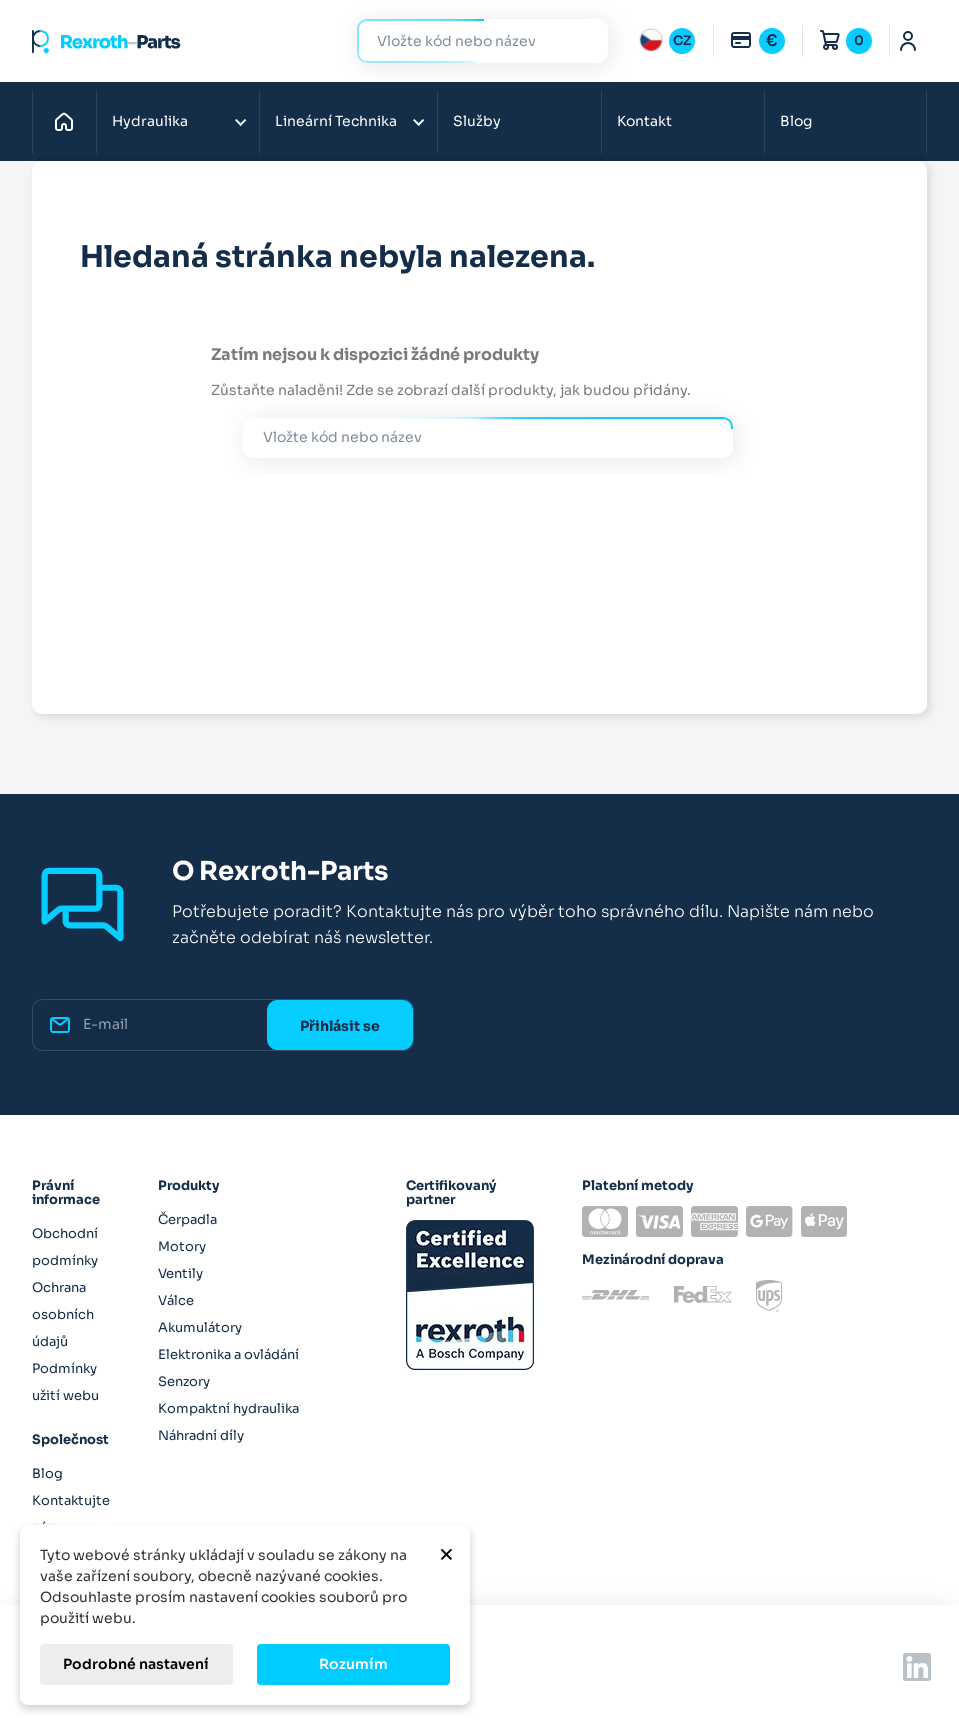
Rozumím (353, 1664)
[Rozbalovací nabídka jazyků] (667, 41)
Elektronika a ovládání (228, 1354)
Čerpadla (187, 1219)
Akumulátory (200, 1327)
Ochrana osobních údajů (63, 1314)
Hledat (581, 40)
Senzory (184, 1381)
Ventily (180, 1273)
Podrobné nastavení (136, 1664)
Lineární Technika (336, 121)
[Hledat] (467, 41)
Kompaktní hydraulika (228, 1408)
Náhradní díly (201, 1435)
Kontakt (644, 121)
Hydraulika (150, 121)
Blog (796, 121)
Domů (69, 121)
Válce (176, 1300)
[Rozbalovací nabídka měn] (757, 41)
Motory (182, 1246)
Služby (477, 121)
